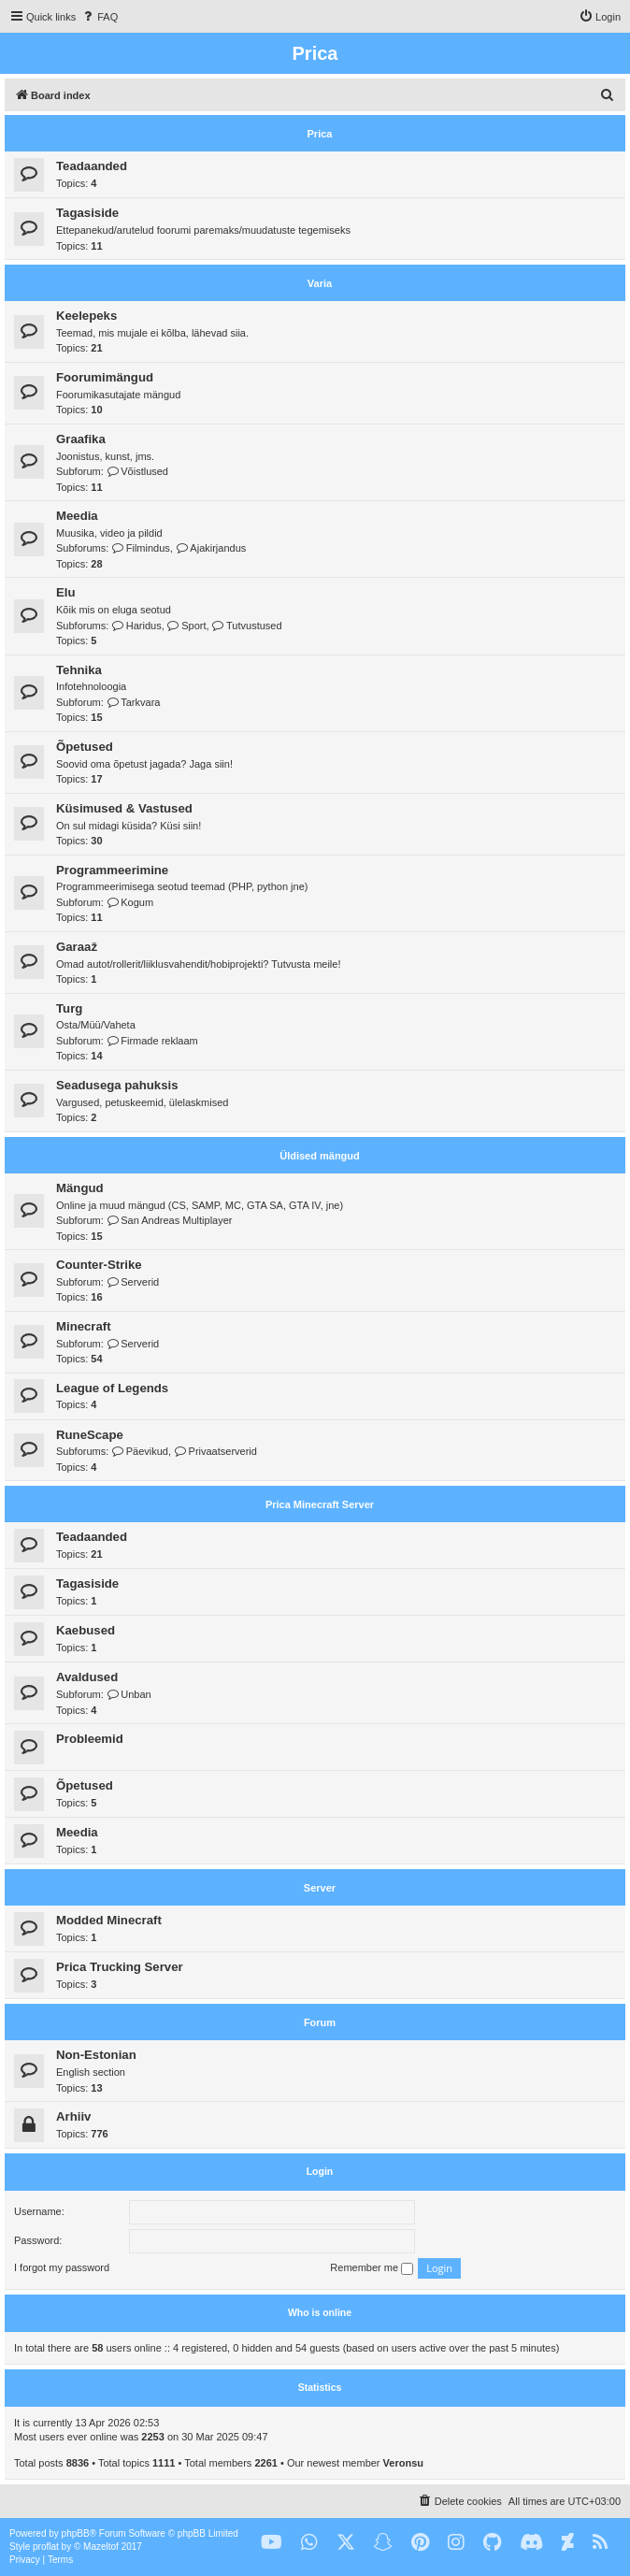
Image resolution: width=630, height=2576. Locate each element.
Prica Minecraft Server (319, 1504)
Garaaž (76, 947)
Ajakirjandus (211, 548)
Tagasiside (87, 213)
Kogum (130, 902)
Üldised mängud (319, 1155)
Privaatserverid (215, 1451)
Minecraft (83, 1326)
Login (320, 2171)
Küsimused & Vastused (124, 808)
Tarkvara (134, 702)
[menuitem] (99, 17)
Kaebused (85, 1630)
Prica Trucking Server (119, 1967)
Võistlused (137, 471)
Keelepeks (86, 316)
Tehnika (79, 670)
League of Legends (112, 1388)
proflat (46, 2546)
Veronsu (403, 2462)
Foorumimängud (104, 377)
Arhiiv (73, 2116)
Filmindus (140, 548)
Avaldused (87, 1677)
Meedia (77, 516)
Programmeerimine (112, 870)
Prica (320, 133)
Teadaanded (91, 166)
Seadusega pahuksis (117, 1085)
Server (320, 1887)
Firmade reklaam (152, 1040)
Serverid (133, 1282)
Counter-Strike (99, 1265)
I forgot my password (61, 2267)
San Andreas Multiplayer (170, 1220)
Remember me (371, 2268)
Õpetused (84, 747)
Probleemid (89, 1739)
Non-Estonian (96, 2055)
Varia (320, 283)
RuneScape (89, 1435)
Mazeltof (101, 2546)
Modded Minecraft (109, 1920)
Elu (66, 592)
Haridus (136, 625)
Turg (69, 1008)
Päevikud (139, 1451)
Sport (187, 625)
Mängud (80, 1188)
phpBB (76, 2533)
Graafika (81, 439)
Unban (129, 1694)
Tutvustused (247, 625)
